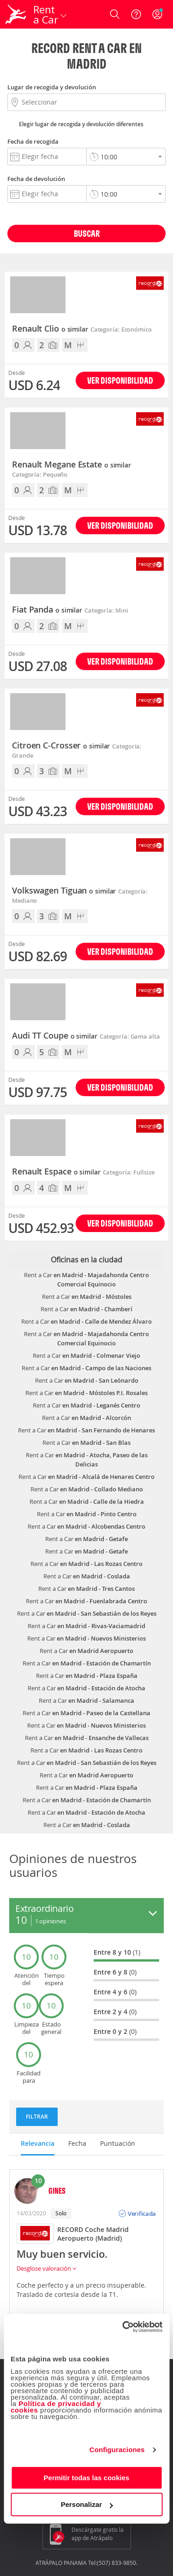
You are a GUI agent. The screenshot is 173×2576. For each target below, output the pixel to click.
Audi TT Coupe (54, 1035)
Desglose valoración (46, 2268)
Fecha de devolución (36, 179)
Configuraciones (117, 2449)
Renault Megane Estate (71, 464)
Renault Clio (50, 328)
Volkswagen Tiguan (64, 890)
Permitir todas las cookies (87, 2478)
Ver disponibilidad (120, 380)
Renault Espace (56, 1171)
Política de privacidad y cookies (56, 2407)
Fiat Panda (47, 609)
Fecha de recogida (33, 141)
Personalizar (87, 2504)
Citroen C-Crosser (61, 745)
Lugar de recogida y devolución (51, 87)
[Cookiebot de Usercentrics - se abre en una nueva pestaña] (123, 2327)
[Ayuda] (136, 14)
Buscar (87, 233)
